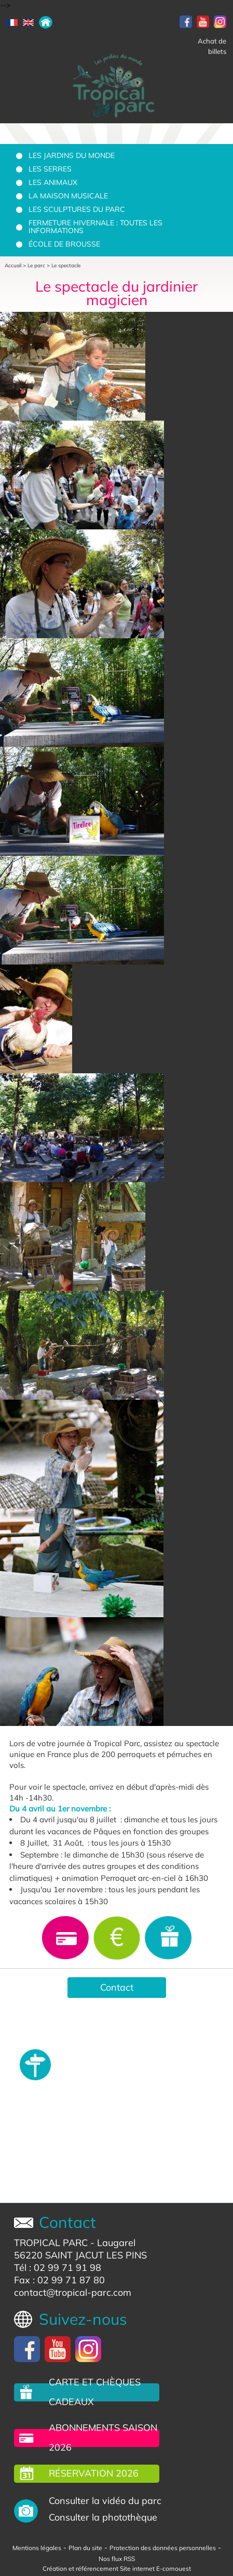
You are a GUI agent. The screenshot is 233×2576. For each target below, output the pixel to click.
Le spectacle (65, 265)
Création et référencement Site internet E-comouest (117, 2568)
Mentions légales (36, 2548)
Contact (116, 1987)
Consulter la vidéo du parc (105, 2501)
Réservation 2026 (94, 2473)
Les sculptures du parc (77, 209)
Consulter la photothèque (103, 2517)
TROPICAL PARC (51, 2243)
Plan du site (85, 2548)
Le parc (36, 265)
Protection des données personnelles (162, 2548)
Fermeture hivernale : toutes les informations (95, 226)
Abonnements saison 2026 (103, 2437)
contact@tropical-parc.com (72, 2292)
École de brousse (64, 244)
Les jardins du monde (72, 155)
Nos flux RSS (117, 2559)
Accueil (13, 265)
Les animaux (53, 182)
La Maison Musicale (68, 195)
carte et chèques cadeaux (95, 2392)
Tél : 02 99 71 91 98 (57, 2267)
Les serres (50, 169)
